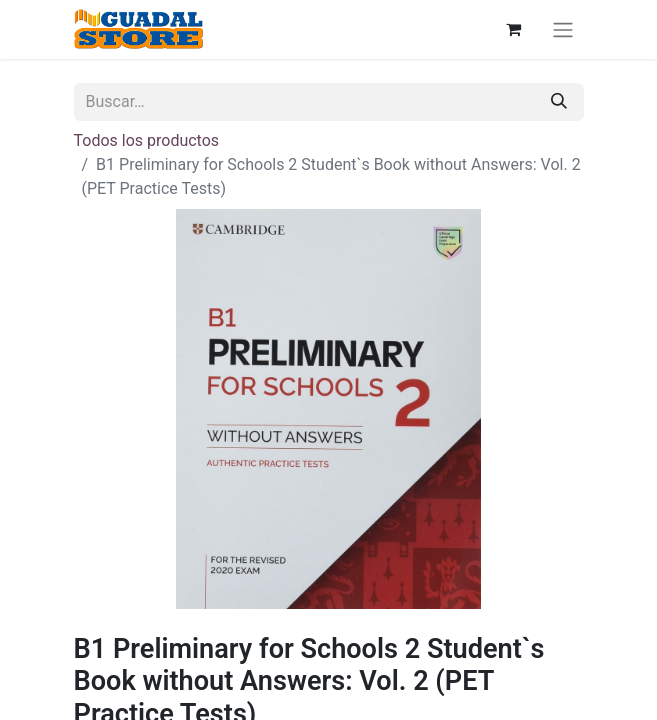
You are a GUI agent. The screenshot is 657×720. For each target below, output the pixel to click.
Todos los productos (147, 140)
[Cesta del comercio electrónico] (514, 29)
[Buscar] (559, 102)
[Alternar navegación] (563, 29)
